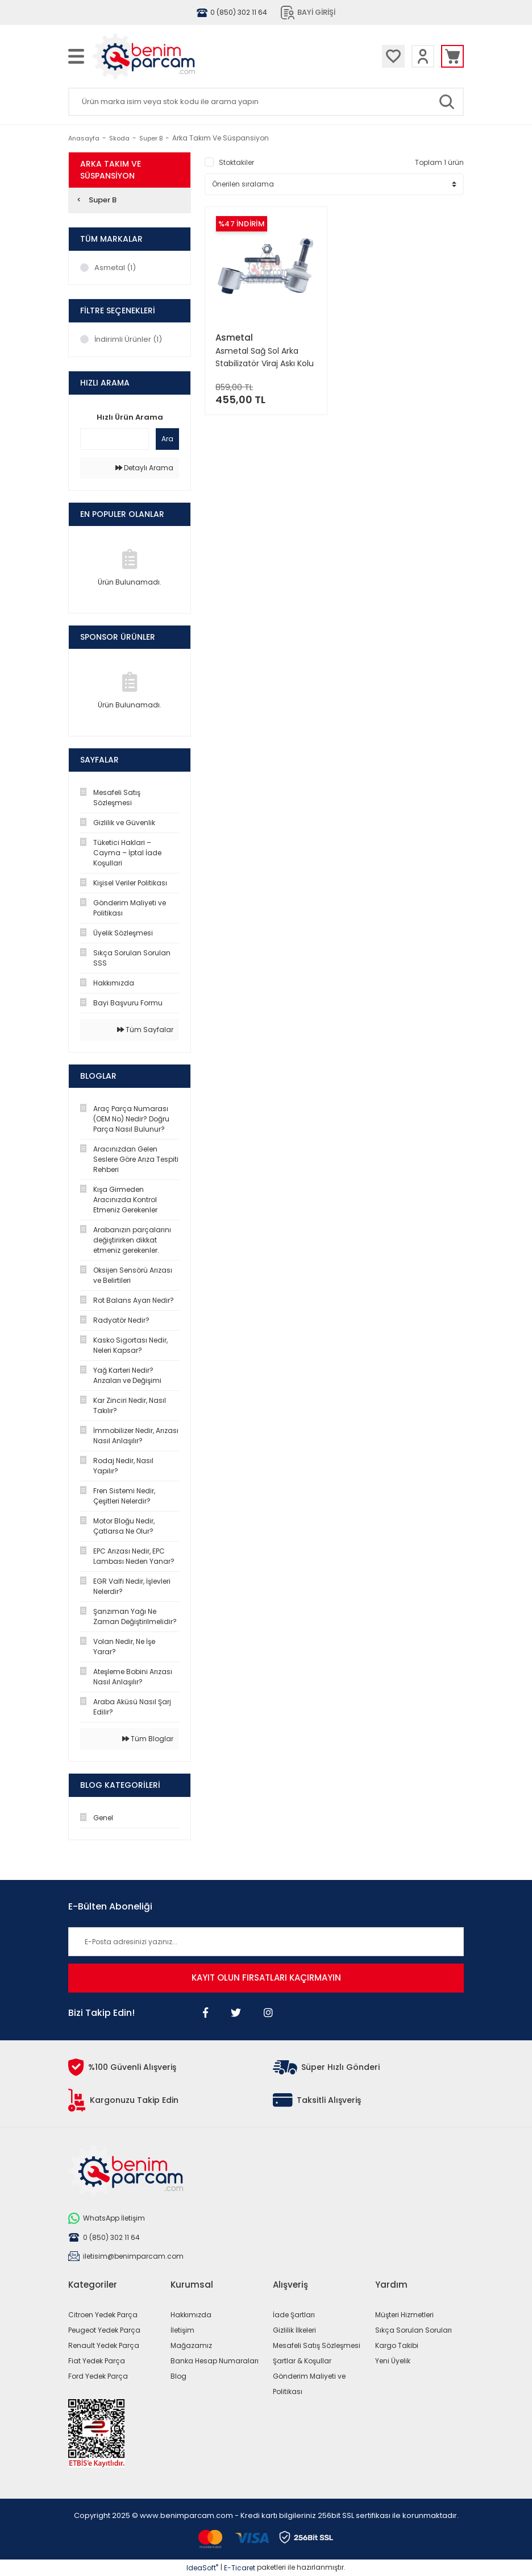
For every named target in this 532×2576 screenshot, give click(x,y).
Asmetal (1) (115, 267)
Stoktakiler (236, 162)
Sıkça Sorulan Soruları (413, 2330)
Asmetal (234, 337)
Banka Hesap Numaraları (215, 2361)
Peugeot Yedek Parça (104, 2330)
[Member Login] (423, 56)
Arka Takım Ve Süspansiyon (220, 138)
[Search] (266, 102)
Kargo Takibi (396, 2345)
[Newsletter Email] (266, 1941)
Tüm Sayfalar (145, 1029)
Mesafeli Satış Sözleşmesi (316, 2345)
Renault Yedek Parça (103, 2345)
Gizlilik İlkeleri (294, 2330)
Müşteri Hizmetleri (404, 2315)
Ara (167, 439)
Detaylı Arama (144, 468)
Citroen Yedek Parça (103, 2315)
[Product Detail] (266, 224)
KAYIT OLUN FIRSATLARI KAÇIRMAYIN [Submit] (266, 1977)
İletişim (182, 2330)
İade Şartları (294, 2315)
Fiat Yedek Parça (96, 2361)
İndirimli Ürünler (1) (128, 339)
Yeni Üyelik (392, 2361)
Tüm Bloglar (147, 1738)
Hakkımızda (191, 2315)
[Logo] (176, 56)
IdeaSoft (202, 2568)
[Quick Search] (114, 439)
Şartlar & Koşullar (302, 2361)
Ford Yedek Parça (98, 2376)
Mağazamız (191, 2345)
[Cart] (452, 56)
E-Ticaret (239, 2568)
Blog (178, 2376)
